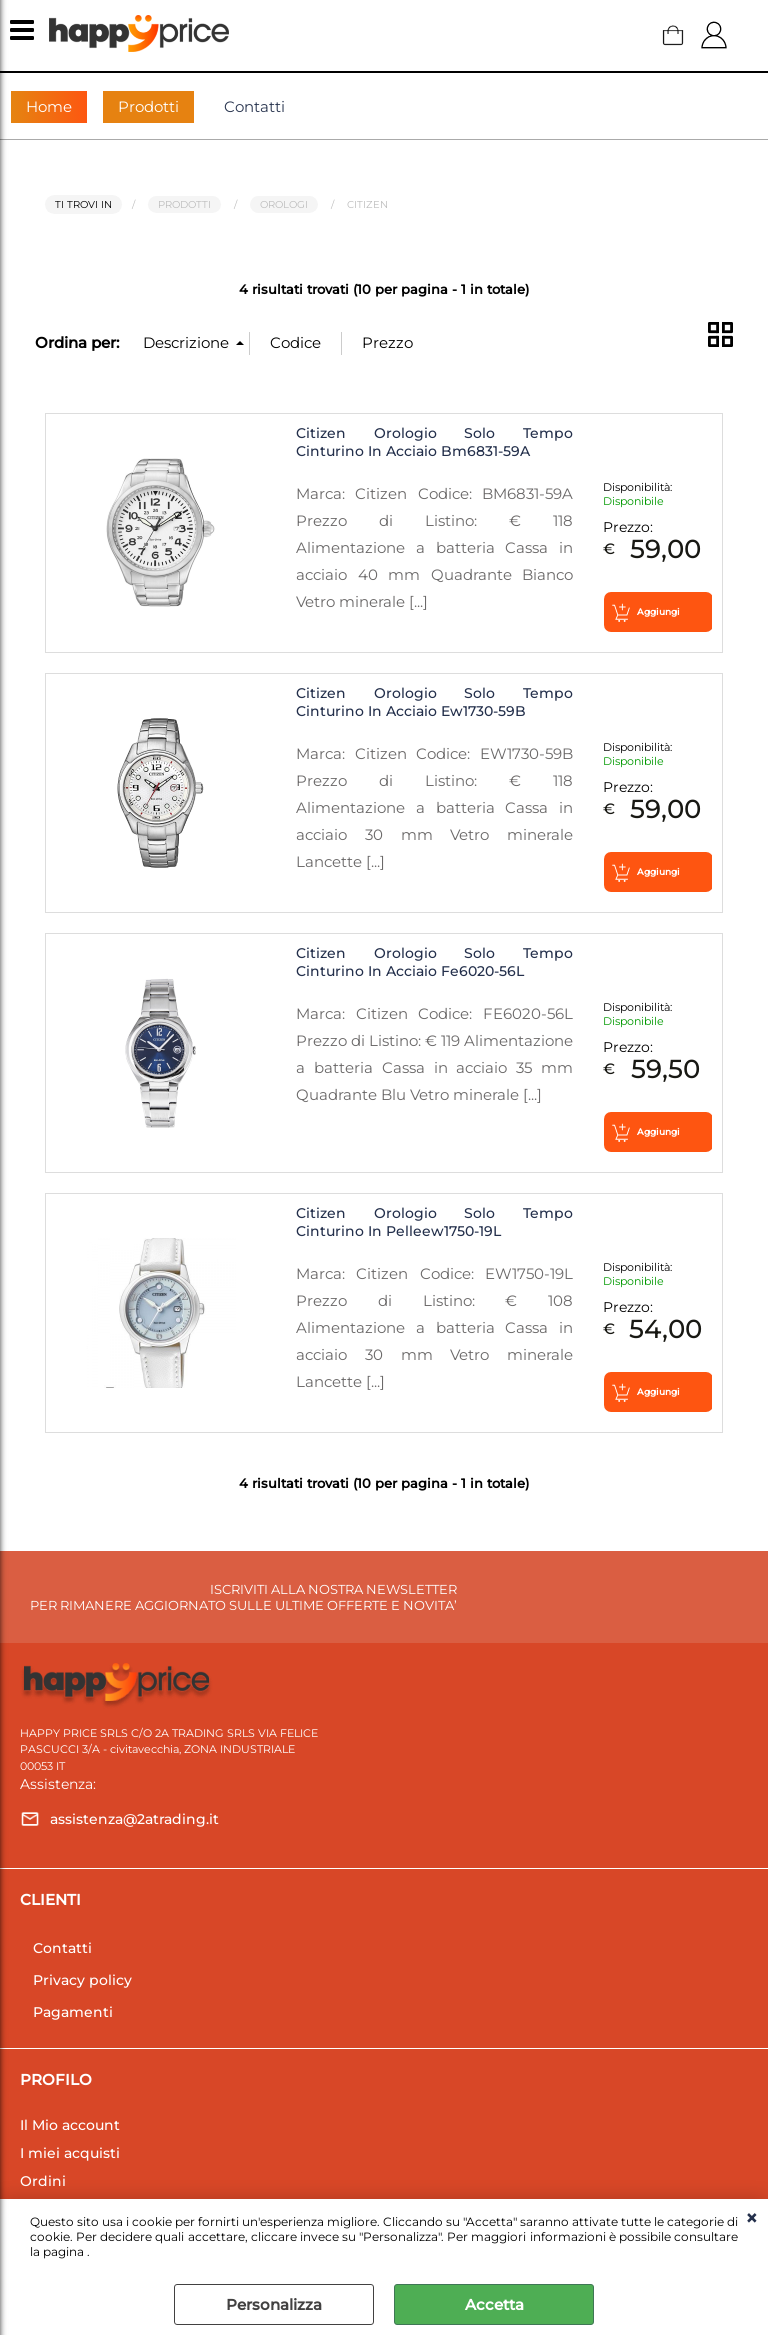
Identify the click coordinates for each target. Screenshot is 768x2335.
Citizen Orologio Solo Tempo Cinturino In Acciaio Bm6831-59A (434, 442)
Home (49, 106)
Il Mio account (70, 2125)
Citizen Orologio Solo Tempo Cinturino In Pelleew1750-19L (434, 1222)
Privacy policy (82, 1980)
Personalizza (274, 2304)
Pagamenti (73, 2012)
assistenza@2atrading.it (134, 1819)
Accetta (494, 2304)
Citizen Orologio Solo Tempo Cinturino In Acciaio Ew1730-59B (434, 702)
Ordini (43, 2181)
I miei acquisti (70, 2153)
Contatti (254, 106)
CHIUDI (751, 2219)
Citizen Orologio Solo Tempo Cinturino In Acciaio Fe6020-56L (434, 962)
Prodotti (148, 106)
